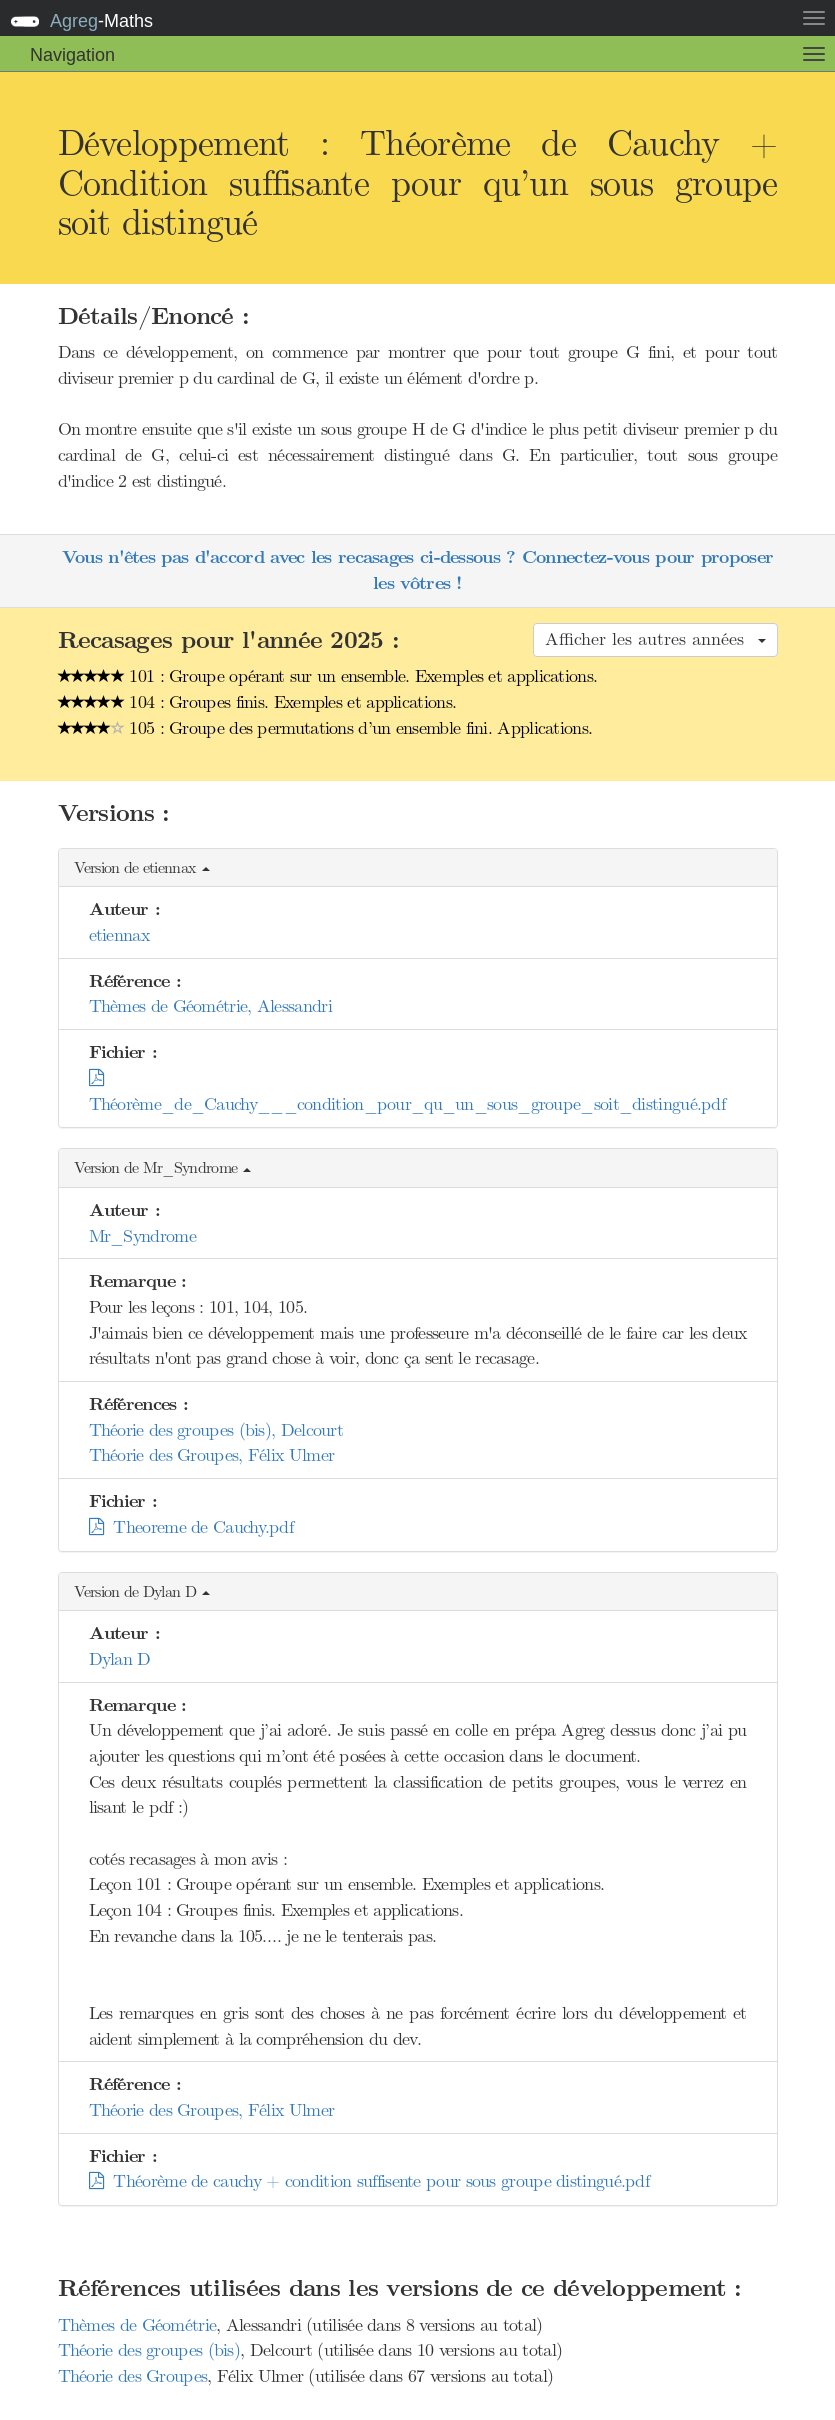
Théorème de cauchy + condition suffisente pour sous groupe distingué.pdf (369, 2181)
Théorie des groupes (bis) (149, 2350)
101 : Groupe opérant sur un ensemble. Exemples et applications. (328, 676)
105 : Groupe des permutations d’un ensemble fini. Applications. (325, 728)
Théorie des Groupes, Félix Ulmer (212, 1455)
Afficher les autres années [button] (655, 639)
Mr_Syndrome (142, 1236)
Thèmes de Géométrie (137, 2325)
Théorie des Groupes (133, 2376)
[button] (418, 868)
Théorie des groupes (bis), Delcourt (216, 1430)
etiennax (119, 935)
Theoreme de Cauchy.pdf (191, 1527)
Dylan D (120, 1659)
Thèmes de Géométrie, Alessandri (210, 1006)
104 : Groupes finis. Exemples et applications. (257, 702)
